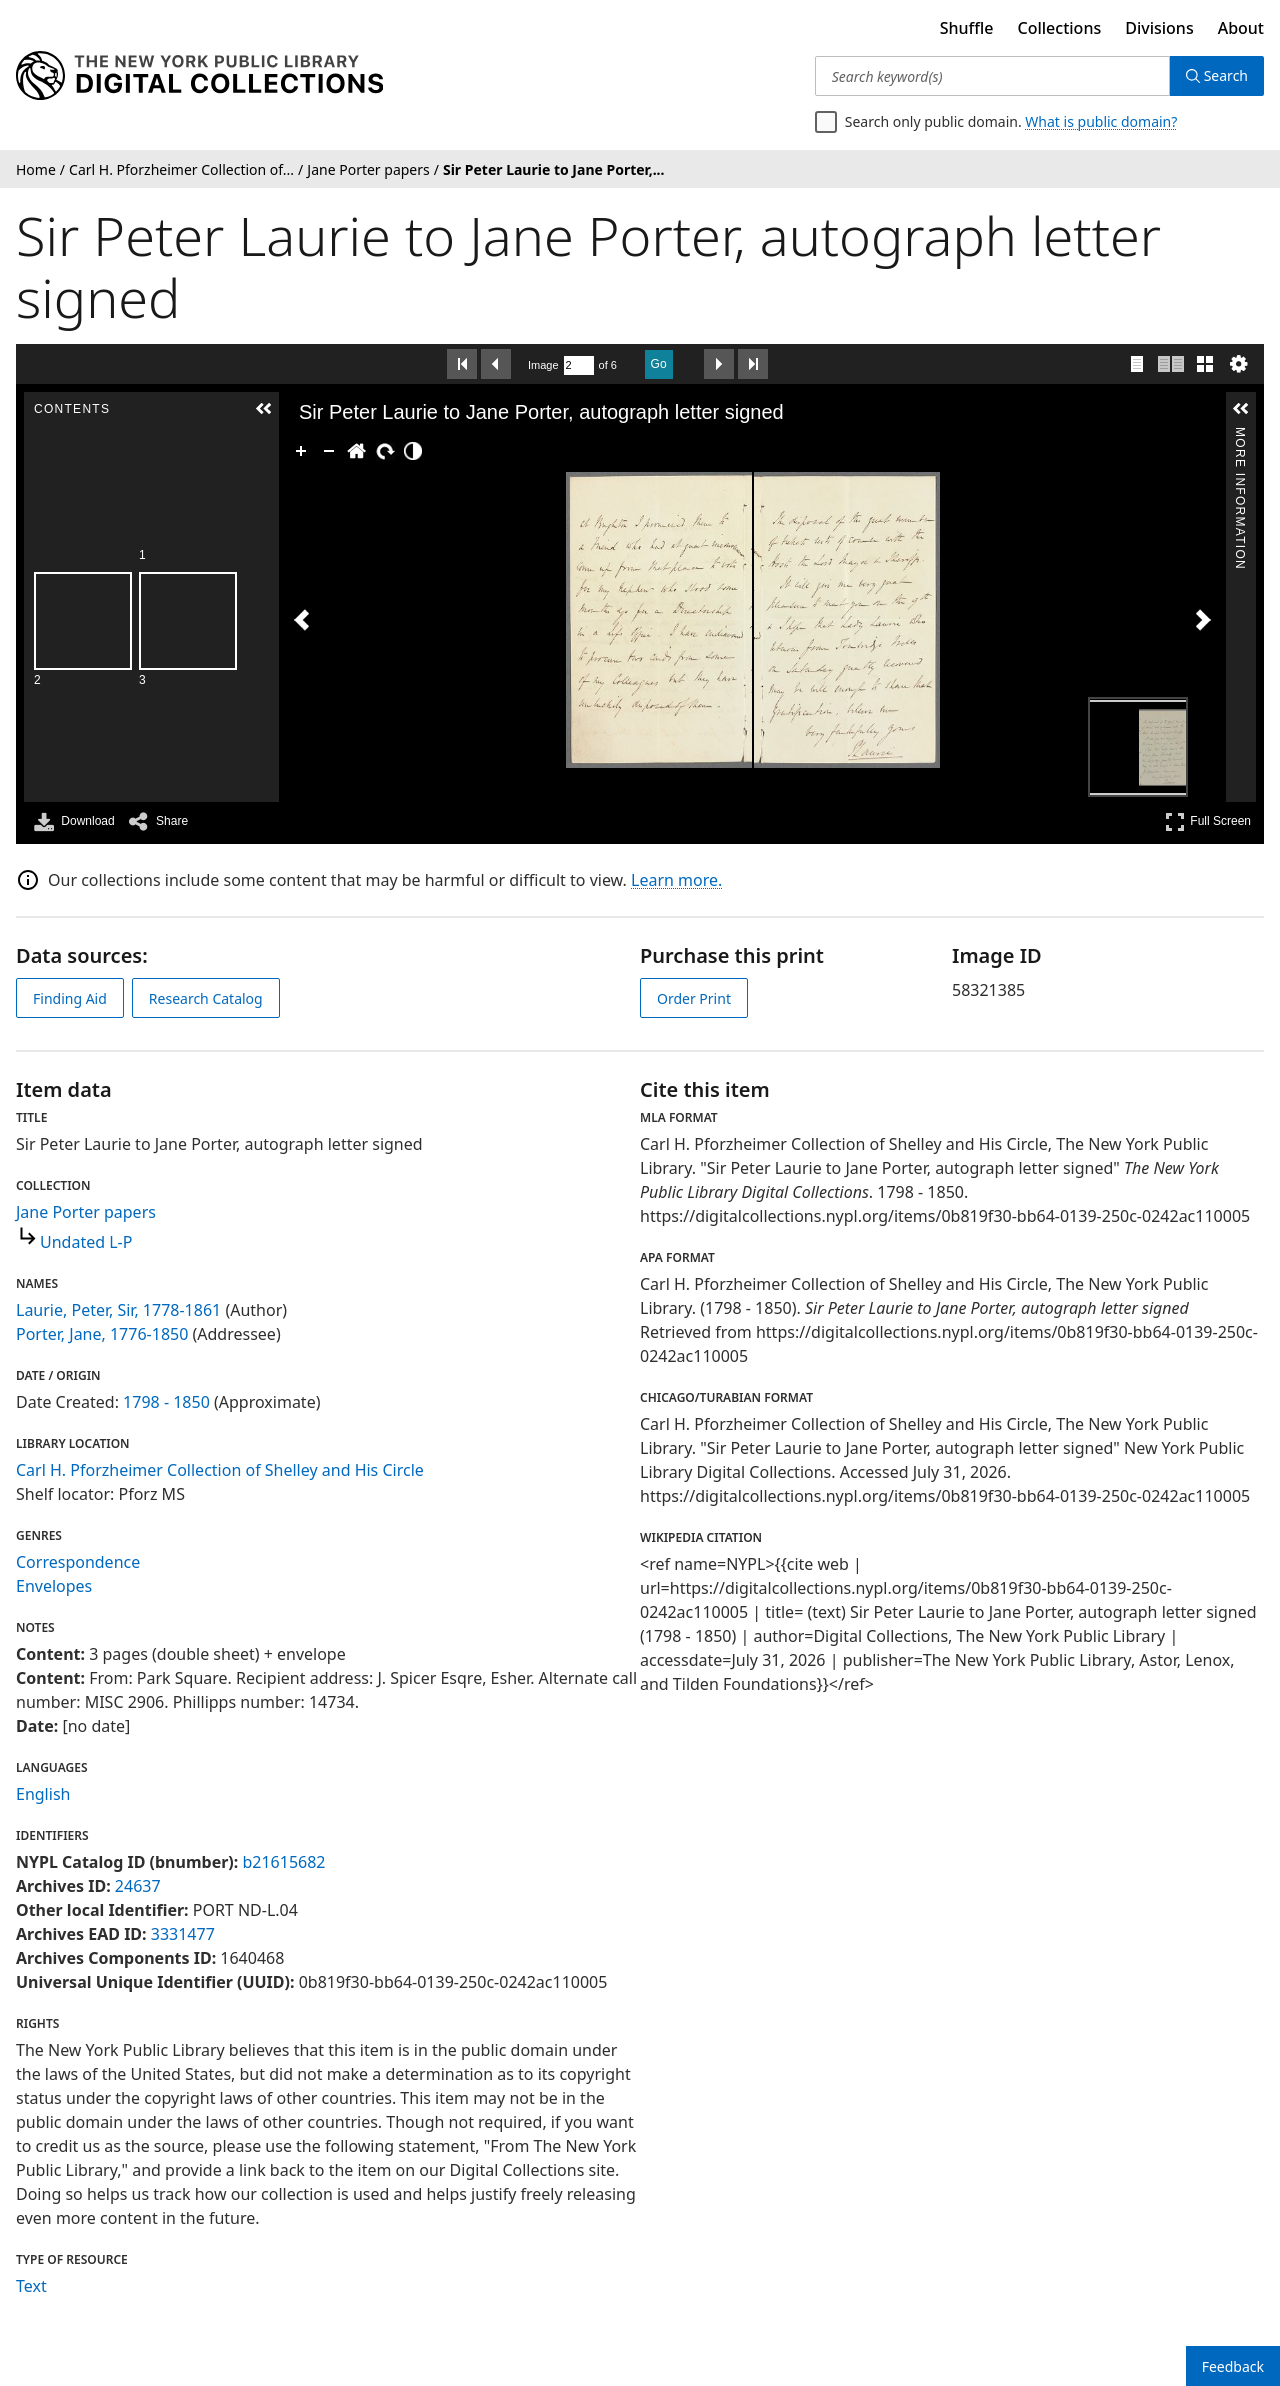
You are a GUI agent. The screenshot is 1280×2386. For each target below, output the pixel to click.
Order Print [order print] (694, 998)
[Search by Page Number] (579, 365)
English (43, 1794)
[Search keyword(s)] (992, 76)
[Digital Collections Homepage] (199, 76)
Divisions (1159, 28)
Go (659, 364)
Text (31, 2286)
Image (543, 365)
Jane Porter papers (86, 1212)
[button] (259, 409)
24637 (138, 1886)
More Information (1240, 435)
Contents (258, 435)
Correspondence (78, 1562)
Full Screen (1208, 821)
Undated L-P (86, 1242)
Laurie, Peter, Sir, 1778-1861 (118, 1310)
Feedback (1233, 2366)
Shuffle (967, 28)
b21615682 (283, 1862)
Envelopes (54, 1586)
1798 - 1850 (166, 1402)
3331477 (183, 1934)
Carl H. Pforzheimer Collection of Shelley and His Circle (220, 1470)
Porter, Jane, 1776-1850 (102, 1334)
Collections (1060, 28)
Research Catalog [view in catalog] (206, 998)
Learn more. (676, 880)
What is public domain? (1101, 121)
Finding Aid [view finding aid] (70, 998)
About (1241, 28)
